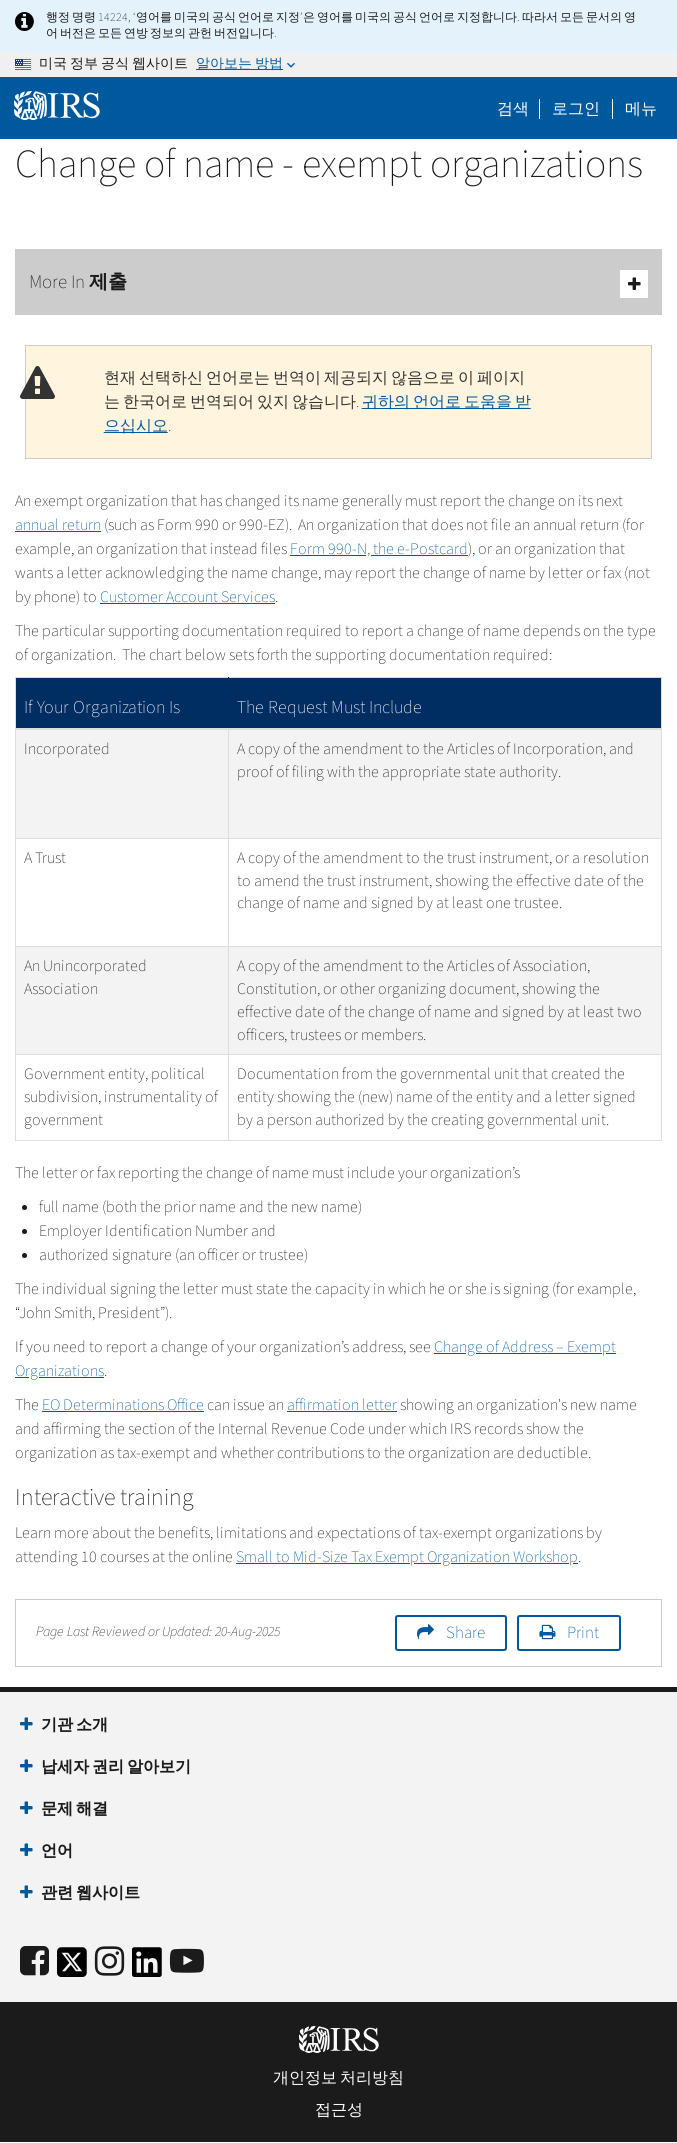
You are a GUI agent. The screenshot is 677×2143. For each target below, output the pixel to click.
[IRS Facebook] (34, 1962)
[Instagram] (109, 1962)
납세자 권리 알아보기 (116, 1767)
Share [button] (465, 1633)
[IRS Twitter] (72, 1968)
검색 (513, 109)
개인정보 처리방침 (338, 2078)
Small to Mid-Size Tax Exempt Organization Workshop (407, 1557)
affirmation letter (342, 1405)
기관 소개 (74, 1725)
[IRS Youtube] (187, 1962)
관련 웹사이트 (90, 1893)
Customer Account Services (187, 597)
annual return (58, 525)
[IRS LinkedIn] (147, 1968)
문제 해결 (74, 1809)
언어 (57, 1851)
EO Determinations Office (123, 1405)
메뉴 (641, 109)
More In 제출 (338, 283)
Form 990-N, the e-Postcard (379, 549)
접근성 (339, 2110)
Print (583, 1633)
